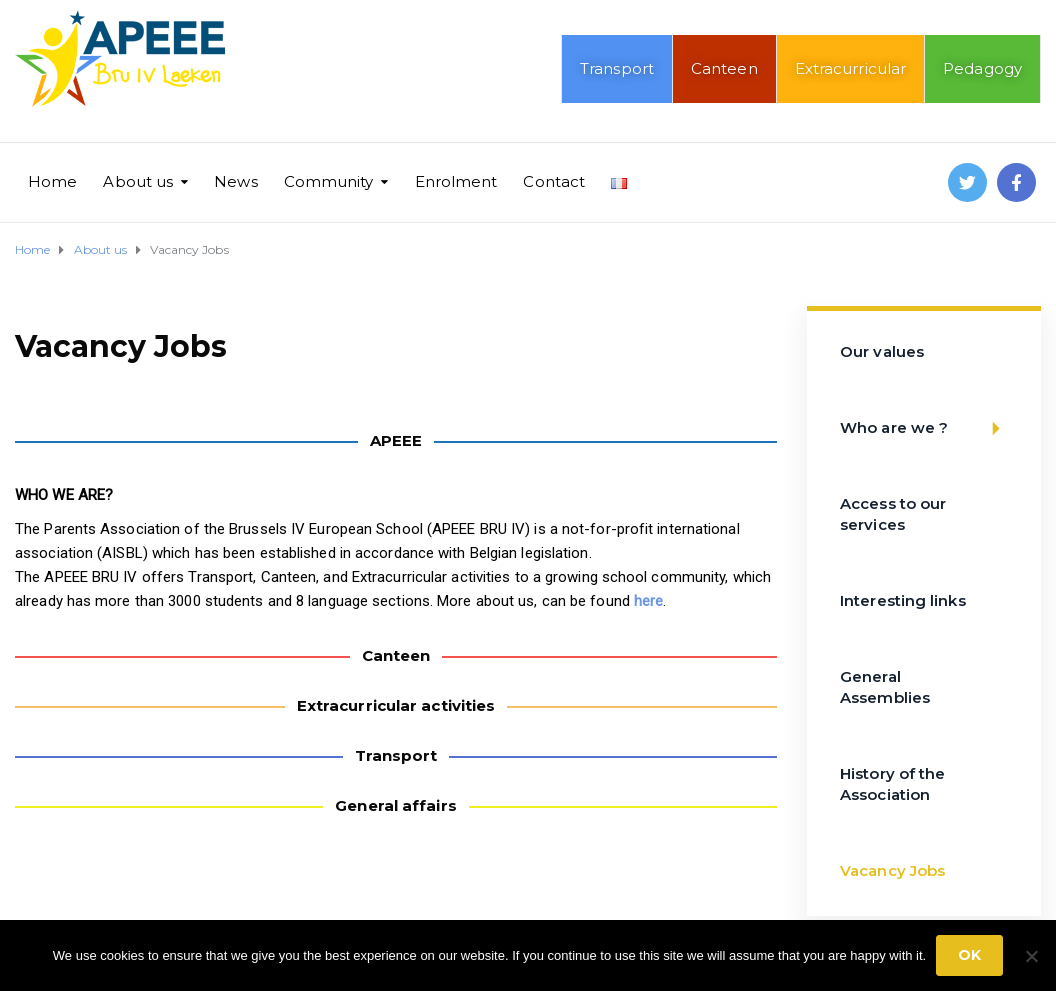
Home (52, 181)
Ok (969, 955)
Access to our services (893, 514)
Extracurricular (851, 68)
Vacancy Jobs (892, 870)
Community (329, 181)
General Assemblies (885, 687)
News (235, 181)
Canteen (724, 68)
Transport (617, 68)
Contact (554, 181)
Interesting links (903, 600)
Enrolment (456, 181)
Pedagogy (982, 68)
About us (138, 181)
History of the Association (892, 784)
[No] (1031, 956)
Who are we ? (926, 428)
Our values (882, 351)
